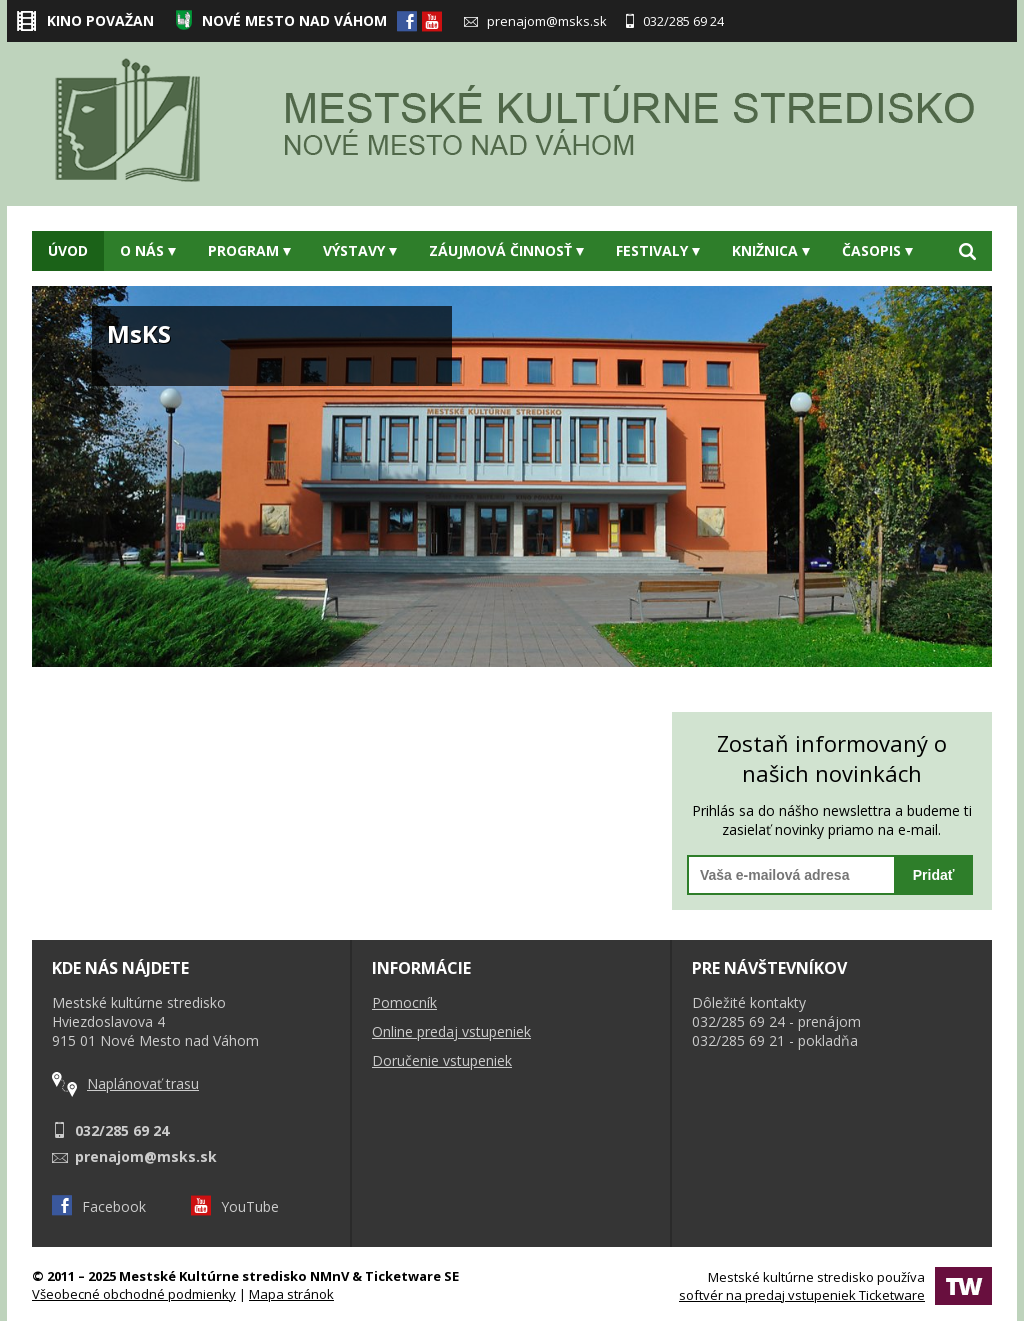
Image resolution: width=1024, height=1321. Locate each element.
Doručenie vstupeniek (442, 1060)
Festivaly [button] (658, 250)
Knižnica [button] (771, 250)
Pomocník (404, 1002)
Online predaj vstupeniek (451, 1031)
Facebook (99, 1206)
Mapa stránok (291, 1294)
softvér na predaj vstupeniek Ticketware (802, 1295)
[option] (512, 476)
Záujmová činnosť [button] (506, 250)
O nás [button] (148, 250)
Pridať (934, 875)
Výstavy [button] (360, 250)
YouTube (235, 1206)
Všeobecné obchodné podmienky (134, 1294)
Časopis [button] (877, 250)
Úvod (68, 250)
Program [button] (249, 250)
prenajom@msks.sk (535, 21)
